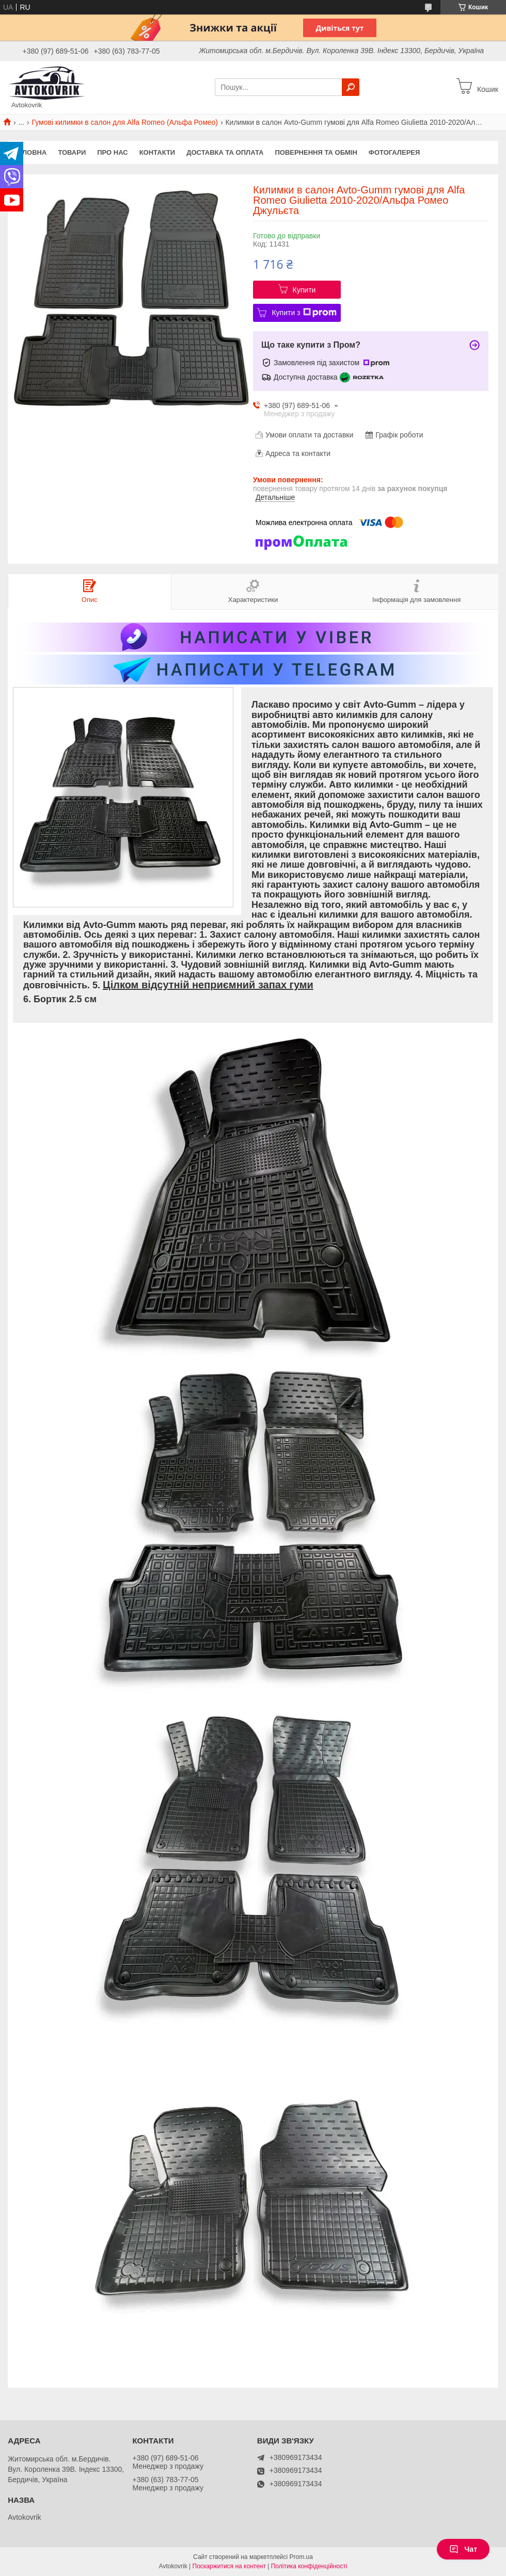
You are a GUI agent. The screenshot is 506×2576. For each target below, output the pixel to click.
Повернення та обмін (316, 152)
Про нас (112, 152)
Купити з (304, 312)
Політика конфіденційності (309, 2566)
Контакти (157, 152)
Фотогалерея (394, 152)
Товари (72, 152)
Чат (463, 2549)
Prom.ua (301, 2557)
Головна (29, 152)
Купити (304, 290)
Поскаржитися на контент (229, 2566)
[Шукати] (350, 87)
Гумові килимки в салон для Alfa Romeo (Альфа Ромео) (125, 122)
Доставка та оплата (224, 152)
